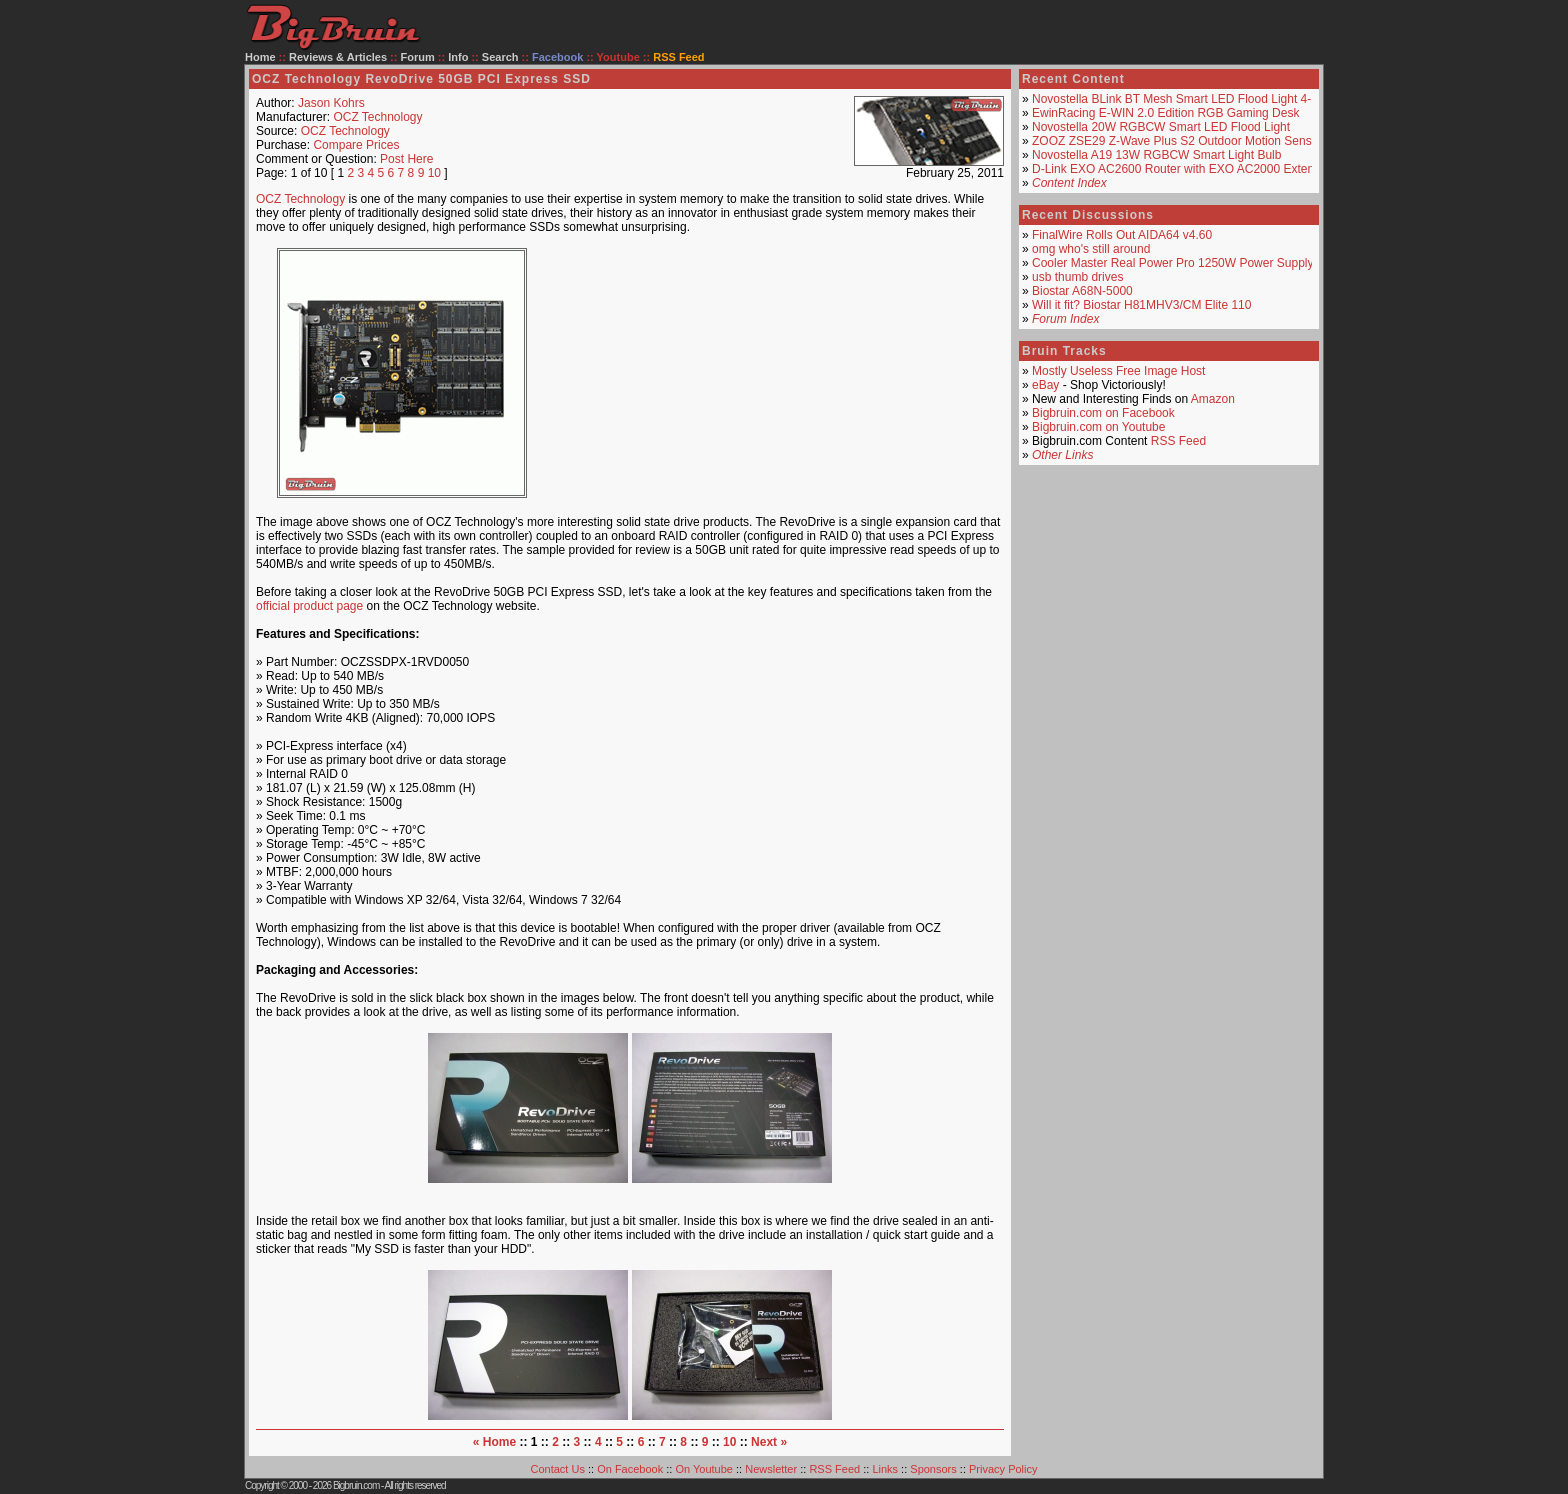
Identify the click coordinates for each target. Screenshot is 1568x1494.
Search (500, 57)
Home (260, 57)
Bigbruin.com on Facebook (1103, 413)
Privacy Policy (1003, 1469)
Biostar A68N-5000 (1082, 291)
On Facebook (630, 1469)
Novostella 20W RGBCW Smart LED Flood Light (1161, 127)
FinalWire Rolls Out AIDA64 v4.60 (1122, 235)
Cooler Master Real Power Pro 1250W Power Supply (1172, 263)
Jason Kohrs (331, 103)
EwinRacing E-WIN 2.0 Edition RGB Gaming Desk (1165, 113)
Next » (769, 1442)
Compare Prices (356, 145)
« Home (494, 1442)
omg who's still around (1091, 249)
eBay (1045, 385)
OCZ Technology (377, 117)
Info (458, 57)
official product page (309, 606)
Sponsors (933, 1469)
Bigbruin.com (356, 1485)
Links (885, 1469)
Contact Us (558, 1469)
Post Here (406, 159)
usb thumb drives (1077, 277)
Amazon (1213, 399)
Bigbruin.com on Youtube (1098, 427)
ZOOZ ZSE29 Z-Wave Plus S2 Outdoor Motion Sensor (1177, 141)
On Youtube (704, 1469)
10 (434, 173)
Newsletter (771, 1469)
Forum (418, 57)
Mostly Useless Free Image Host (1118, 371)
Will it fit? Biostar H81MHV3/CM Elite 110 (1141, 305)
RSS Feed (1178, 441)
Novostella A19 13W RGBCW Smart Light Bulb (1156, 155)
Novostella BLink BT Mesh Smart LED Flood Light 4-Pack (1185, 99)
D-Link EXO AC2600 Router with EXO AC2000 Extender (1182, 169)
